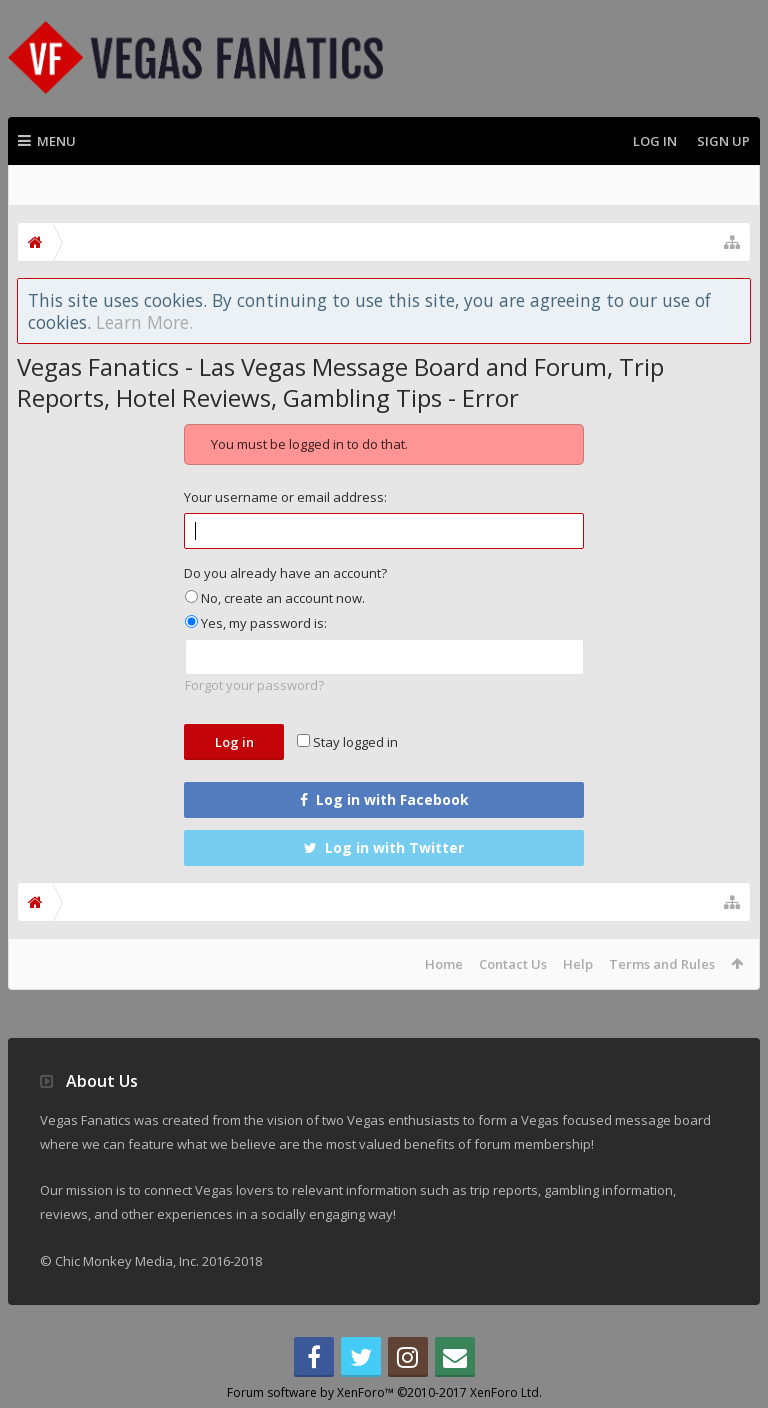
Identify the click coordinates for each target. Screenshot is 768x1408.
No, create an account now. (275, 598)
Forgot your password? (254, 685)
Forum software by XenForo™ (384, 1392)
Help (578, 964)
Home (444, 964)
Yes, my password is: (256, 623)
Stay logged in (347, 742)
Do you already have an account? (285, 573)
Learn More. (144, 322)
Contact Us (513, 964)
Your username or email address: (285, 497)
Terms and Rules (662, 964)
